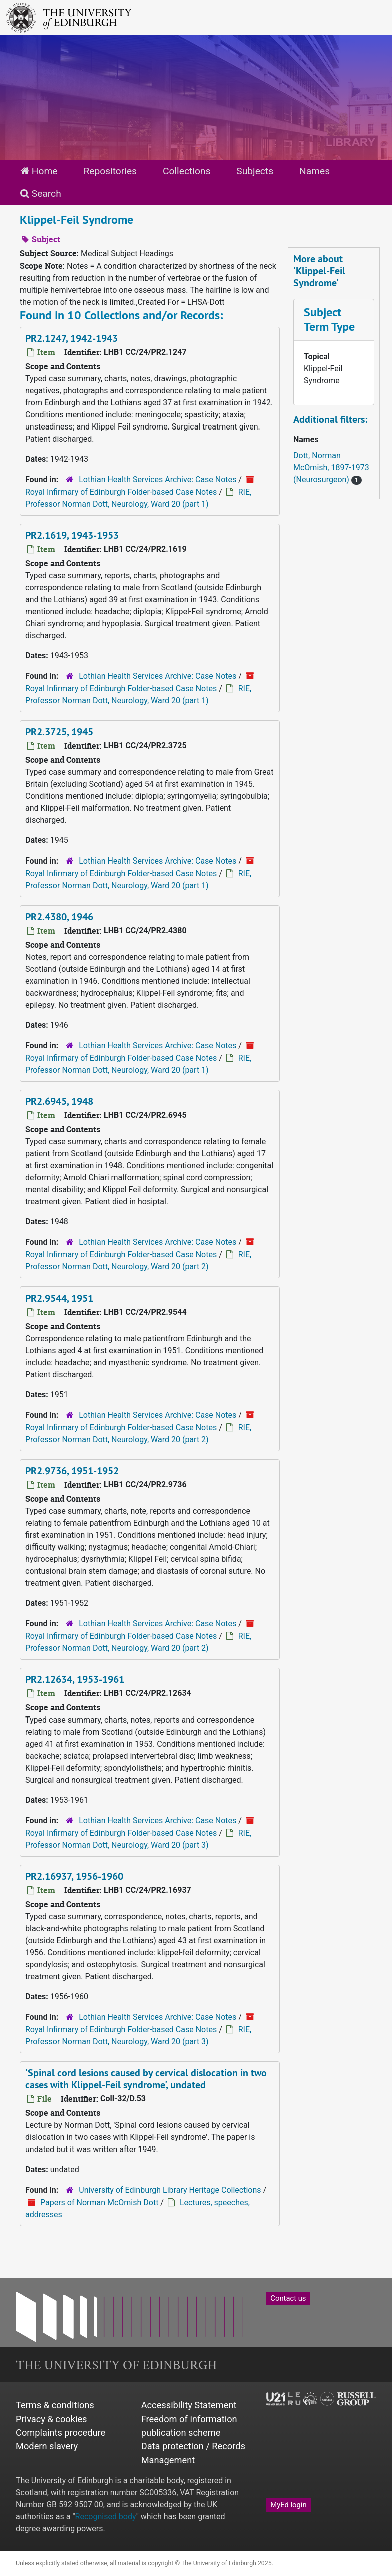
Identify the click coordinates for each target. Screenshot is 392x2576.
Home (39, 171)
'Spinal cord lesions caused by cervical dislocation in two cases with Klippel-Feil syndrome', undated (146, 2078)
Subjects (255, 171)
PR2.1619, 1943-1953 (72, 535)
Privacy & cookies (52, 2419)
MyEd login (288, 2504)
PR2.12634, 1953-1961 (75, 1679)
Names (315, 171)
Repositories (110, 171)
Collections (186, 171)
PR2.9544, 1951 (60, 1298)
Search (41, 193)
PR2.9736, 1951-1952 (72, 1470)
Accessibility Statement (189, 2405)
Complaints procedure (61, 2432)
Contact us (288, 2298)
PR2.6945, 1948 (60, 1101)
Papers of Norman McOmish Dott (99, 2202)
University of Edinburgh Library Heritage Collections (170, 2190)
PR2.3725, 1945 (60, 731)
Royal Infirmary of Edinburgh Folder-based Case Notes (121, 492)
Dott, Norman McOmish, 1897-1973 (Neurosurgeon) (332, 467)
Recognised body (106, 2516)
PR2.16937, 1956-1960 (75, 1876)
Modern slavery (47, 2446)
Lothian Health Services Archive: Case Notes (157, 479)
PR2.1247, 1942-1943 (72, 338)
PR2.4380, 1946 (60, 916)
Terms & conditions (55, 2405)
